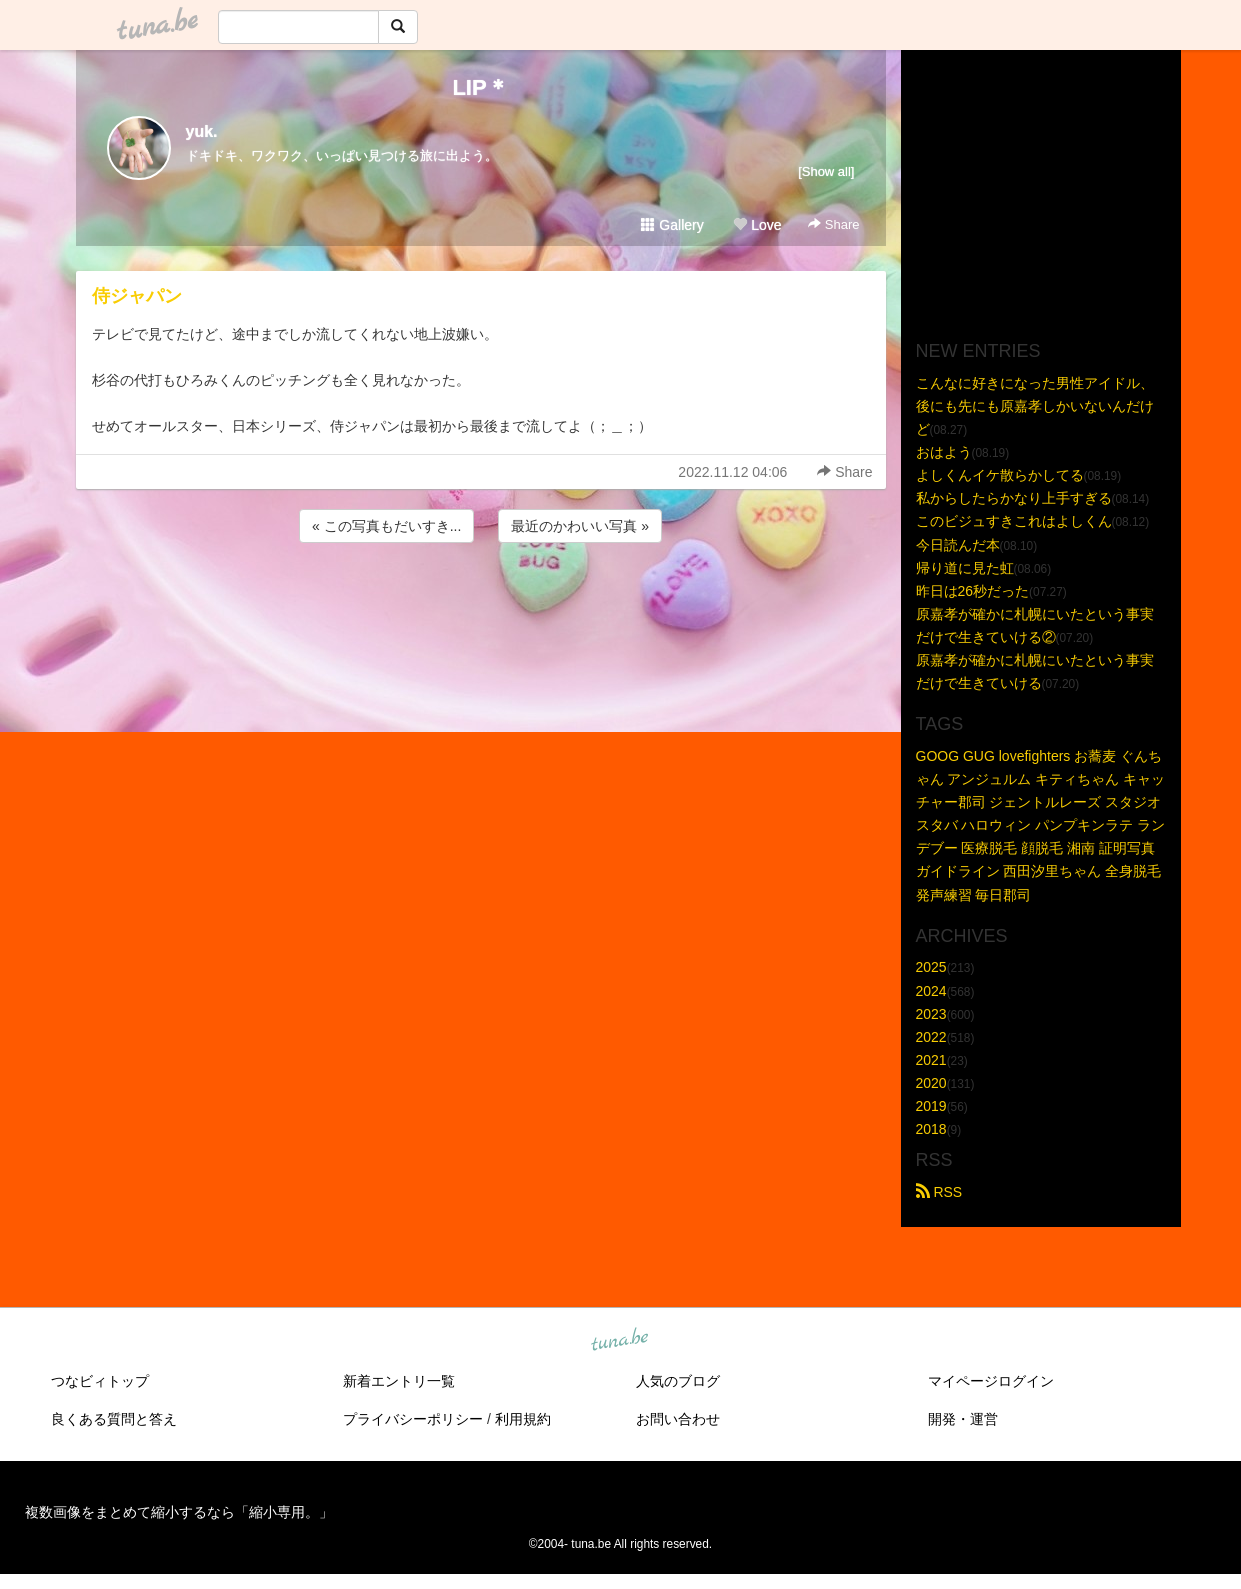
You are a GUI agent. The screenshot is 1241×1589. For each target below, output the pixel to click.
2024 (931, 991)
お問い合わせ (678, 1419)
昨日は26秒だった (973, 591)
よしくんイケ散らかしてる (1000, 475)
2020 (931, 1083)
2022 (931, 1037)
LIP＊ (480, 87)
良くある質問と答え (114, 1419)
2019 (931, 1106)
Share (833, 224)
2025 (931, 967)
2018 (931, 1129)
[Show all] (826, 171)
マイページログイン (991, 1381)
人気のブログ (678, 1381)
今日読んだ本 (958, 545)
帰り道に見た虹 (965, 568)
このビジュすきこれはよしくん (1014, 521)
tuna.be (620, 1341)
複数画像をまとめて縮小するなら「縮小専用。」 (179, 1512)
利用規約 (523, 1419)
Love (757, 225)
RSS (939, 1192)
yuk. (202, 131)
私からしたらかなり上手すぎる (1014, 498)
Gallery (672, 225)
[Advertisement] (481, 601)
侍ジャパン (137, 296)
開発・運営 (963, 1419)
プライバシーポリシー (413, 1419)
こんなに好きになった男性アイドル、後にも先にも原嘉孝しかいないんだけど (1035, 406)
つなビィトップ (100, 1381)
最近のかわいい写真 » (580, 526)
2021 (931, 1060)
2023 (931, 1014)
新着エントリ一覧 (399, 1381)
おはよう (944, 452)
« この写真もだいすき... (386, 526)
